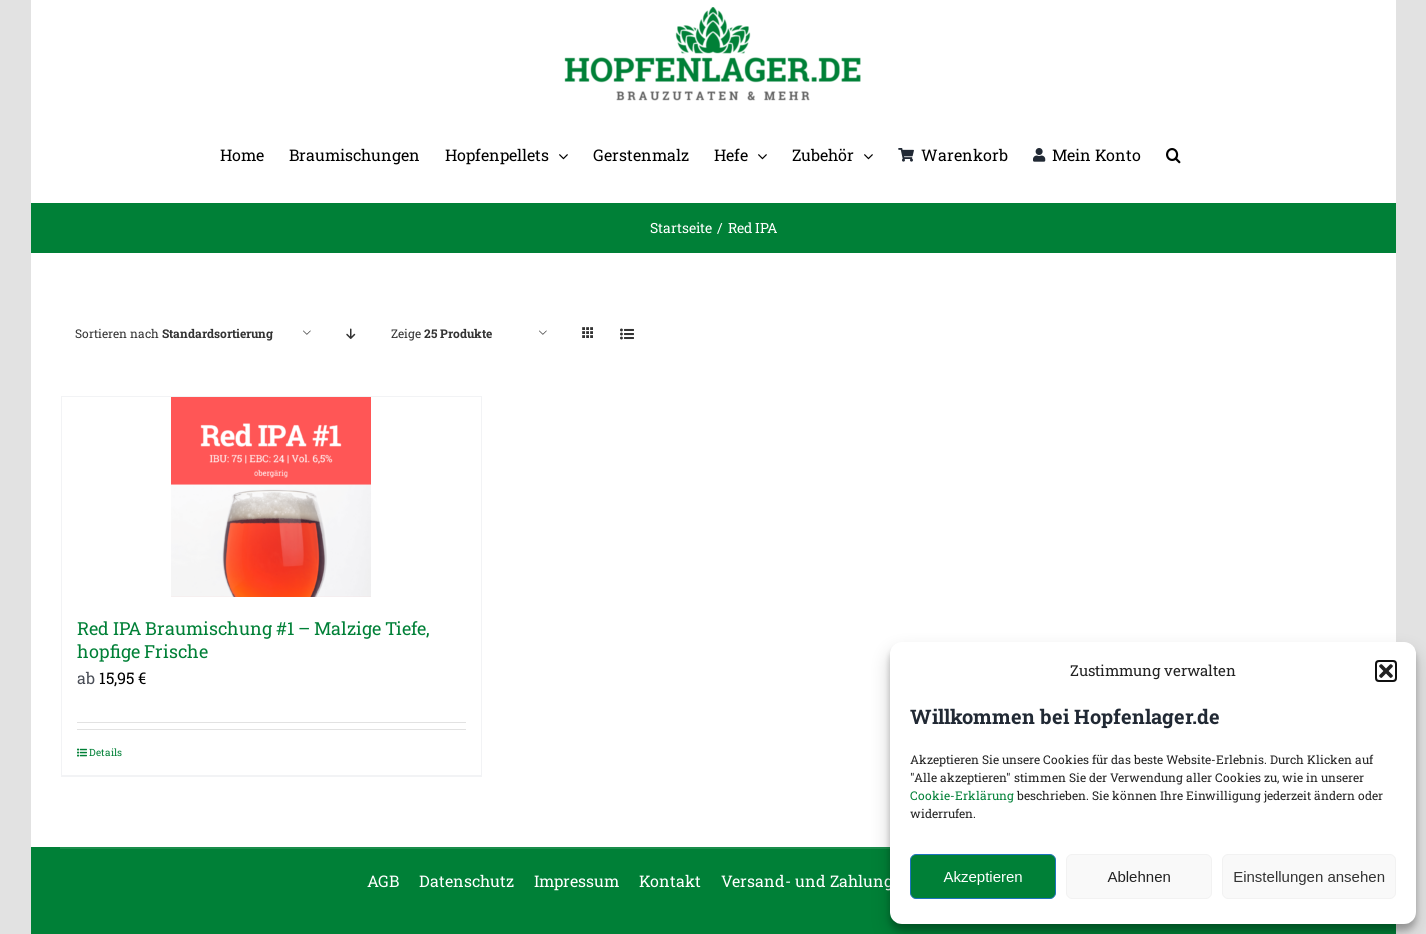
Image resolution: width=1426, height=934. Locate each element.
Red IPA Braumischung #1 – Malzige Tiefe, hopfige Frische (253, 639)
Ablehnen (1138, 876)
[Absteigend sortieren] (351, 333)
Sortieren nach (174, 333)
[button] (1386, 671)
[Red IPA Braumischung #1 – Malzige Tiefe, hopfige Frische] (272, 497)
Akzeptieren (982, 876)
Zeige (441, 333)
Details (105, 752)
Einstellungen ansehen (1309, 876)
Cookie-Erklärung (962, 795)
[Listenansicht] (627, 333)
